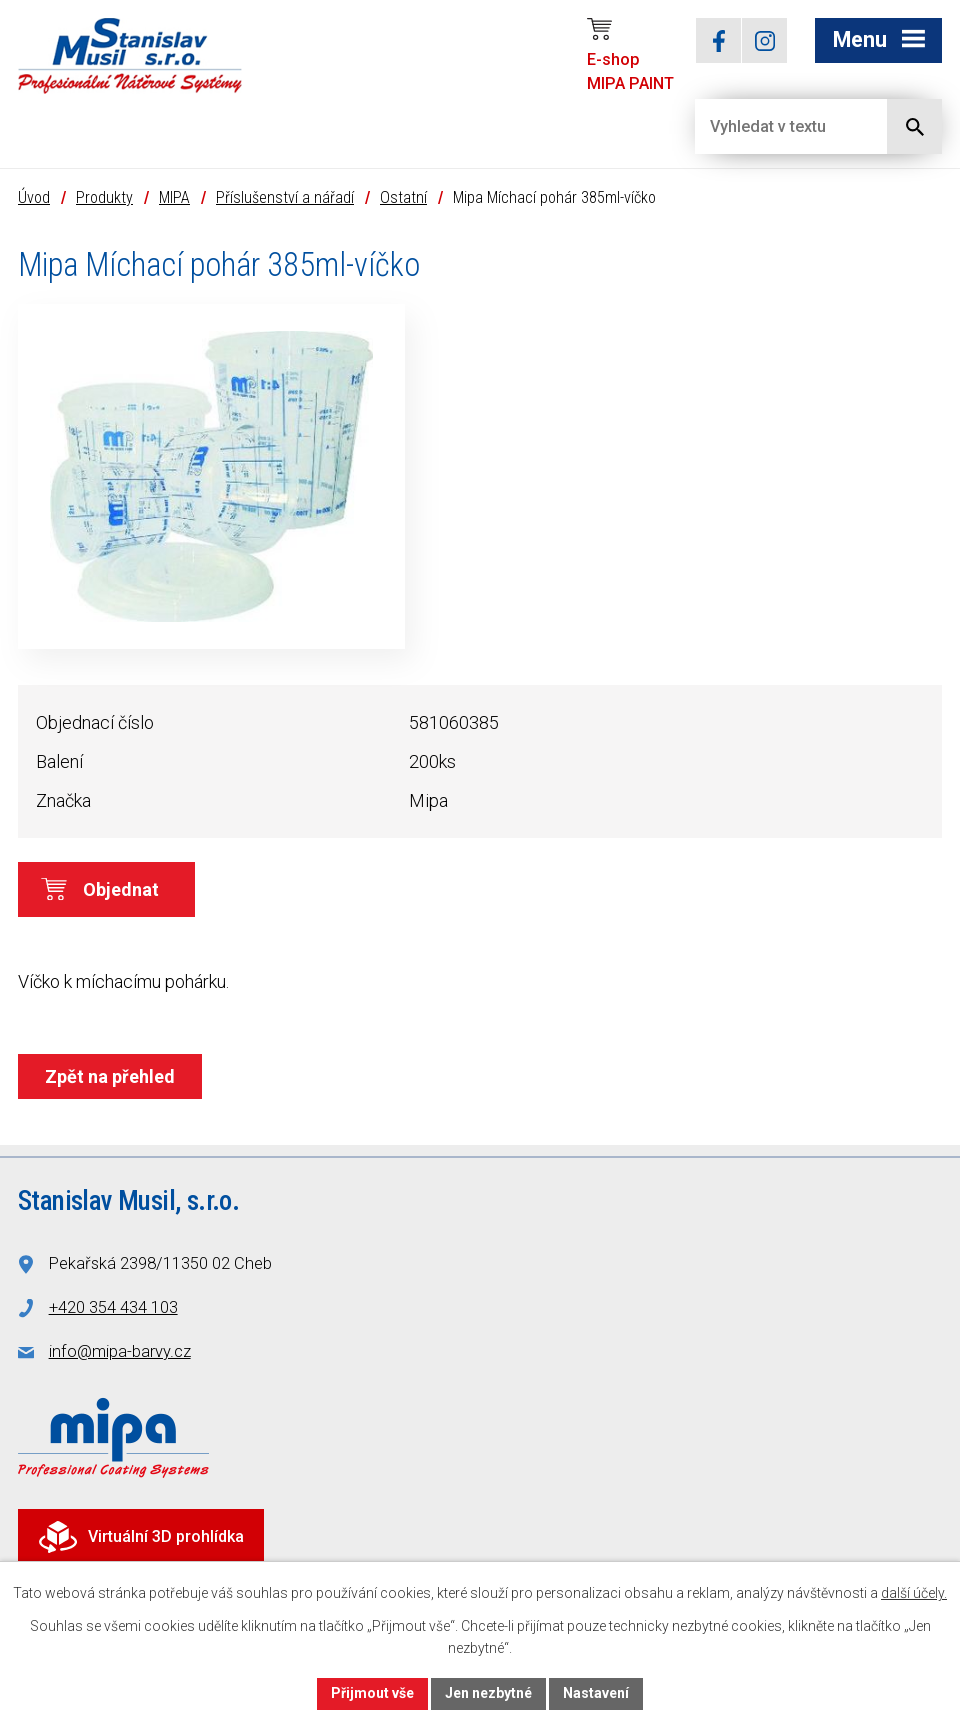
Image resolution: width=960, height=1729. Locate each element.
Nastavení (596, 1693)
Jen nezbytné (488, 1693)
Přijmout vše (372, 1693)
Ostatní (403, 197)
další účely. (914, 1593)
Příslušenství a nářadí (285, 197)
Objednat (121, 889)
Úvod (34, 197)
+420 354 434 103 (113, 1307)
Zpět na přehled (110, 1076)
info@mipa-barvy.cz (120, 1351)
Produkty (104, 197)
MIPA (174, 197)
